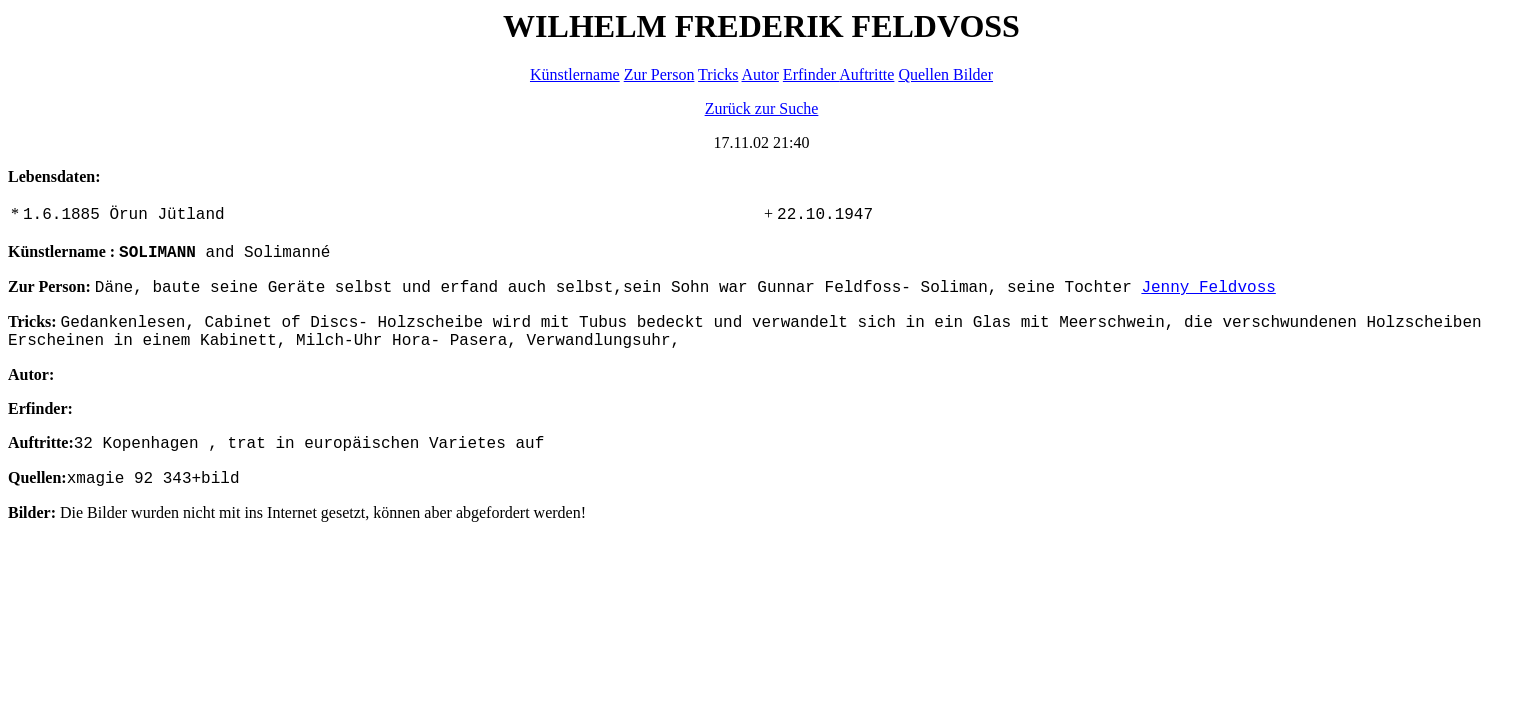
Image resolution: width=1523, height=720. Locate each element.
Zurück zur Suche (762, 108)
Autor (760, 74)
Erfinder (811, 74)
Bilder (973, 74)
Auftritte (866, 74)
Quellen (925, 74)
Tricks (718, 74)
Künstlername (575, 74)
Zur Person (659, 74)
